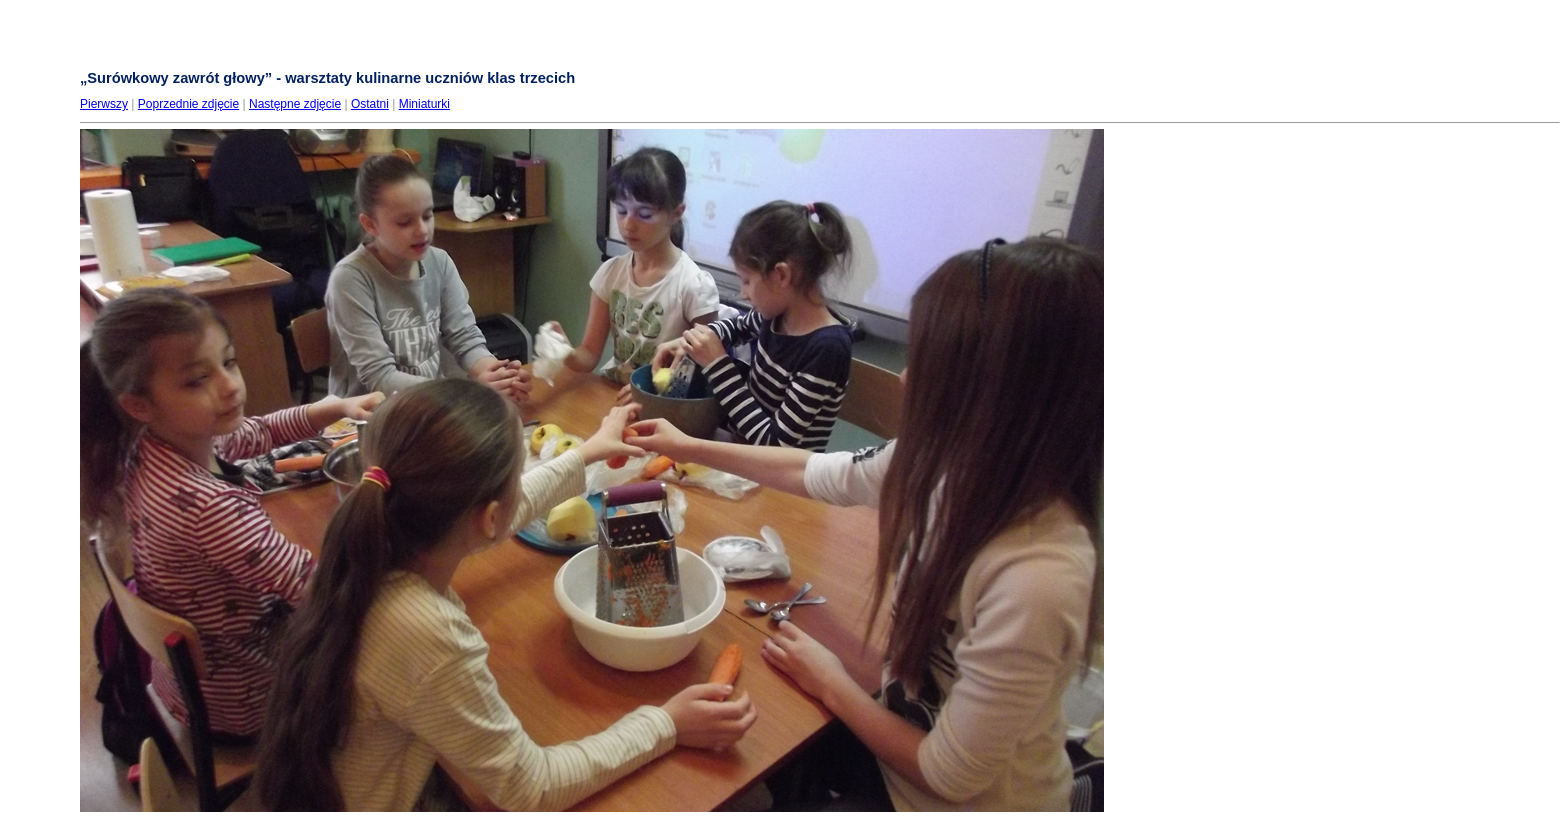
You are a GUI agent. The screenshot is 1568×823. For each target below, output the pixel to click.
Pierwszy (104, 104)
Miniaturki (424, 104)
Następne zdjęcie (295, 104)
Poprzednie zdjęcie (188, 104)
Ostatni (370, 104)
